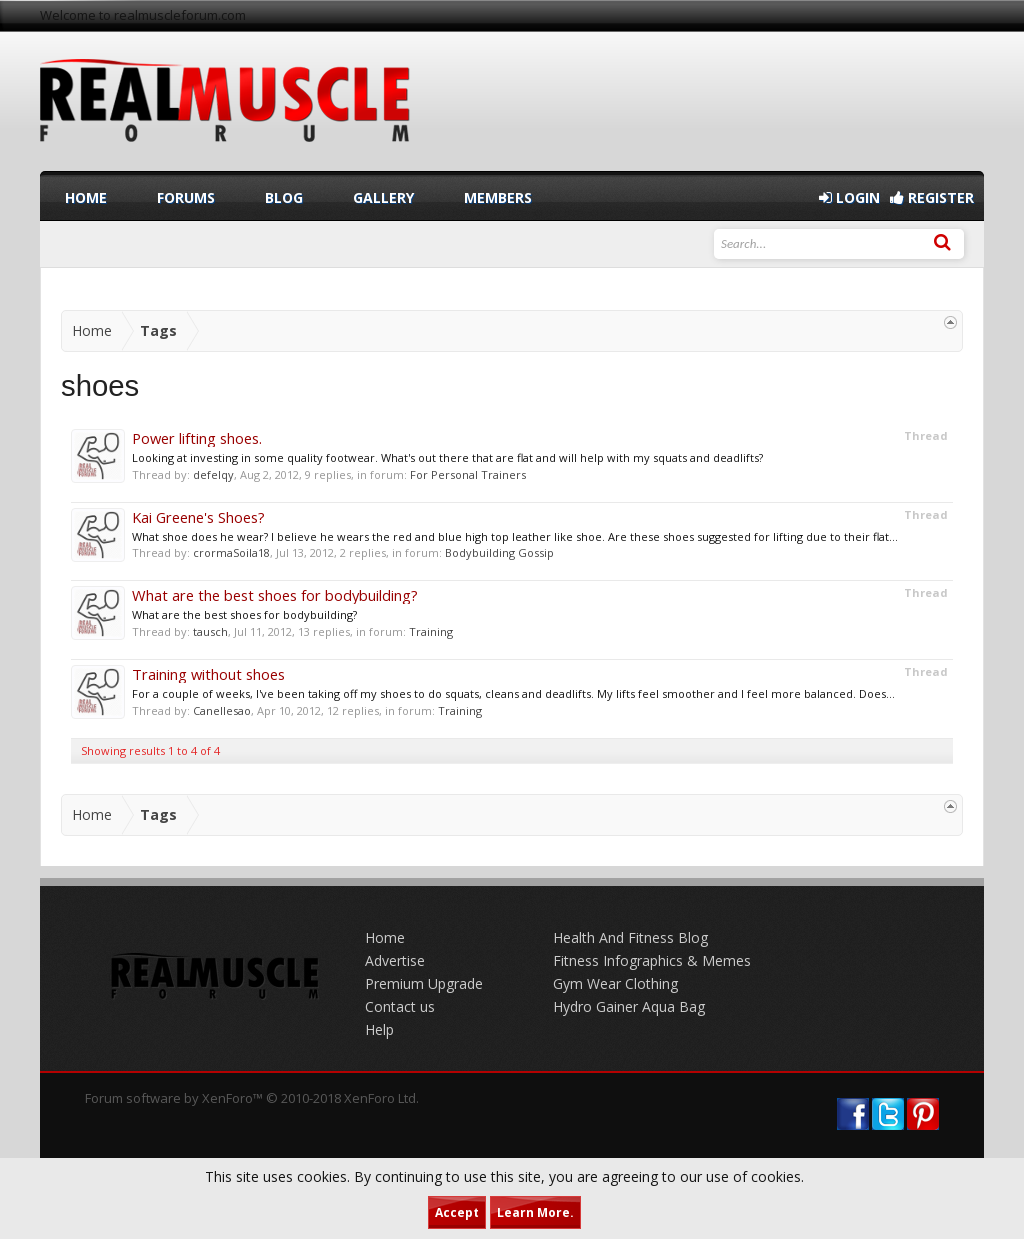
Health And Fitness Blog (630, 937)
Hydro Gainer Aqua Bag (629, 1006)
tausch (210, 631)
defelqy (213, 474)
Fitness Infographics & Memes (652, 960)
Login (849, 197)
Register (932, 197)
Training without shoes (208, 674)
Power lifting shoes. (197, 438)
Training (431, 631)
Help (379, 1029)
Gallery (383, 197)
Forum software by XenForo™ (252, 1098)
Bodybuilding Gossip (499, 552)
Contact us (400, 1006)
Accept (457, 1212)
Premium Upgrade (424, 983)
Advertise (395, 960)
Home (86, 197)
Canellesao (222, 710)
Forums (186, 197)
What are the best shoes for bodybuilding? (275, 595)
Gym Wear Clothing (615, 983)
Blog (284, 197)
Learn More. (535, 1212)
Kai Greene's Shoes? (198, 517)
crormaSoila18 (231, 552)
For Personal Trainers (468, 474)
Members (498, 197)
